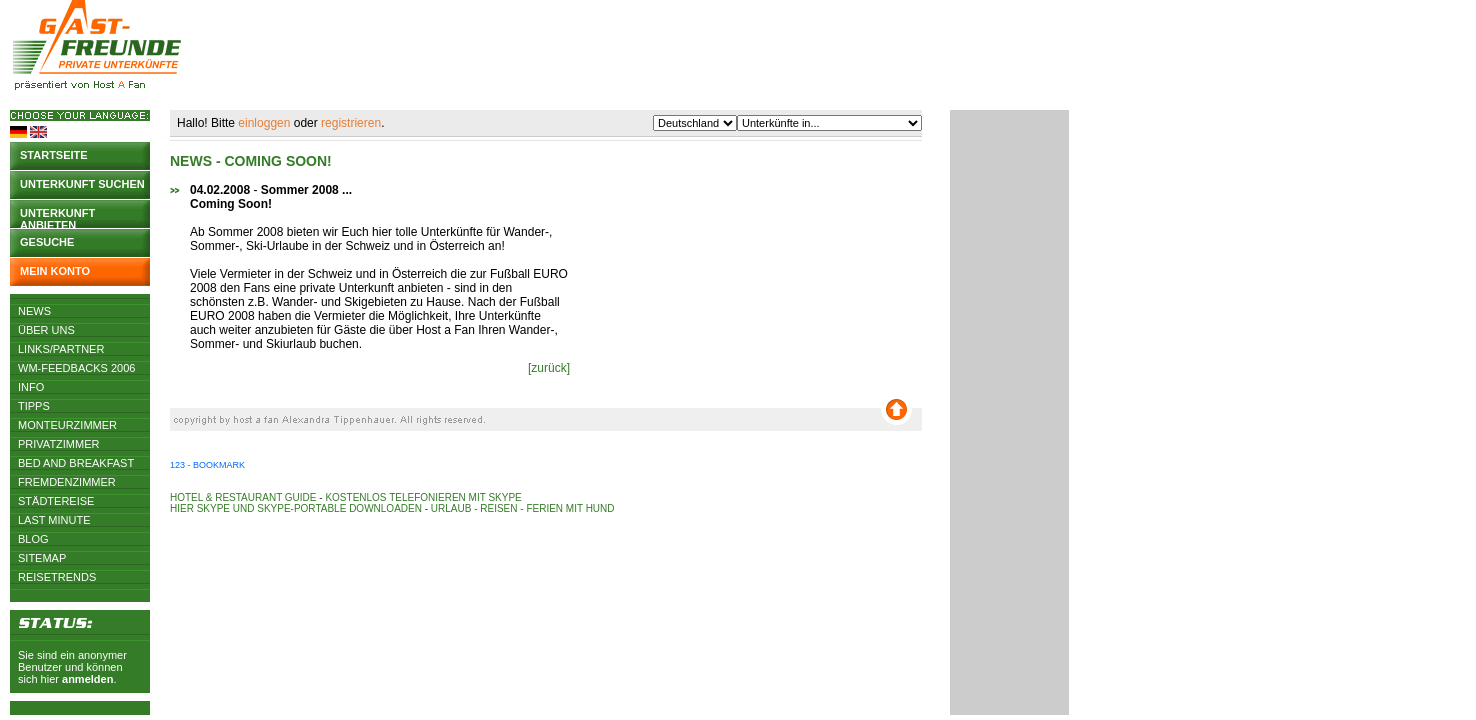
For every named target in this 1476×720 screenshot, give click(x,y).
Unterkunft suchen (82, 184)
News (34, 311)
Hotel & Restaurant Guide (243, 497)
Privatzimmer (58, 444)
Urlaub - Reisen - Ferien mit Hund (523, 508)
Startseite (54, 155)
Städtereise (56, 501)
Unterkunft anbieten (57, 217)
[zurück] (549, 368)
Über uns (46, 330)
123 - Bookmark (207, 465)
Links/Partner (61, 349)
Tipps (34, 406)
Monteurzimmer (67, 425)
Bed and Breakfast (76, 463)
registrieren (351, 123)
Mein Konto (55, 271)
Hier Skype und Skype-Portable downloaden (296, 508)
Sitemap (42, 558)
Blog (33, 539)
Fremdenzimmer (67, 482)
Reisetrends (57, 577)
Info (31, 387)
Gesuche (47, 242)
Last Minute (54, 520)
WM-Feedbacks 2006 (76, 368)
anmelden (87, 679)
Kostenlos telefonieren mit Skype (423, 497)
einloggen (264, 123)
